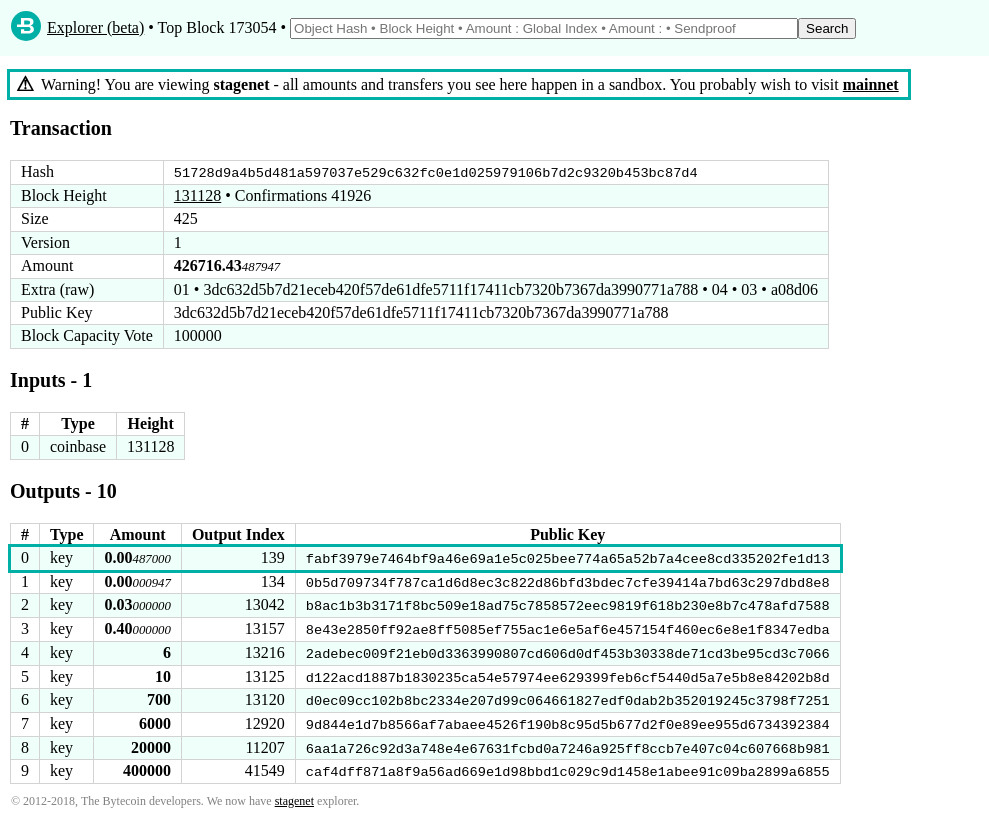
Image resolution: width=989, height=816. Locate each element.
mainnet (871, 84)
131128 (197, 195)
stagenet (294, 798)
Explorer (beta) (95, 27)
